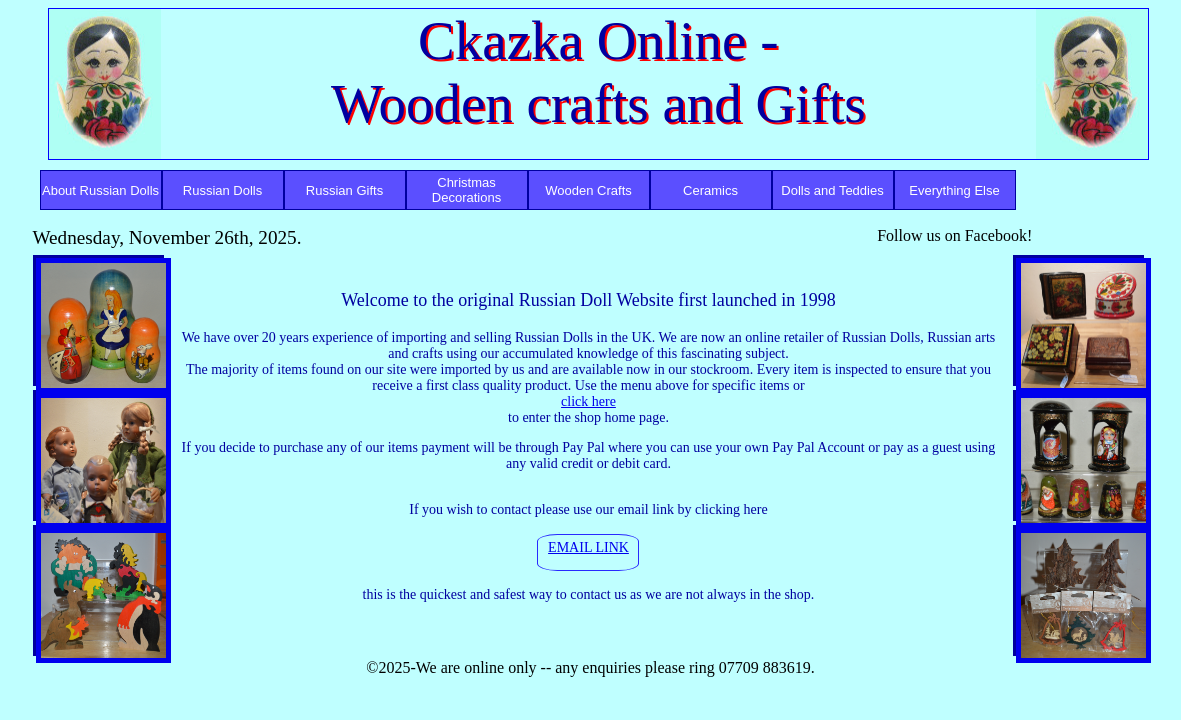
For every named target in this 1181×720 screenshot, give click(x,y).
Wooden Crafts (588, 190)
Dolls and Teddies (832, 190)
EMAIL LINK (588, 547)
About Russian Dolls (100, 190)
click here (588, 401)
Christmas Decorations (466, 190)
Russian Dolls (222, 190)
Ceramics (710, 190)
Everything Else (954, 190)
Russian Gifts (344, 190)
